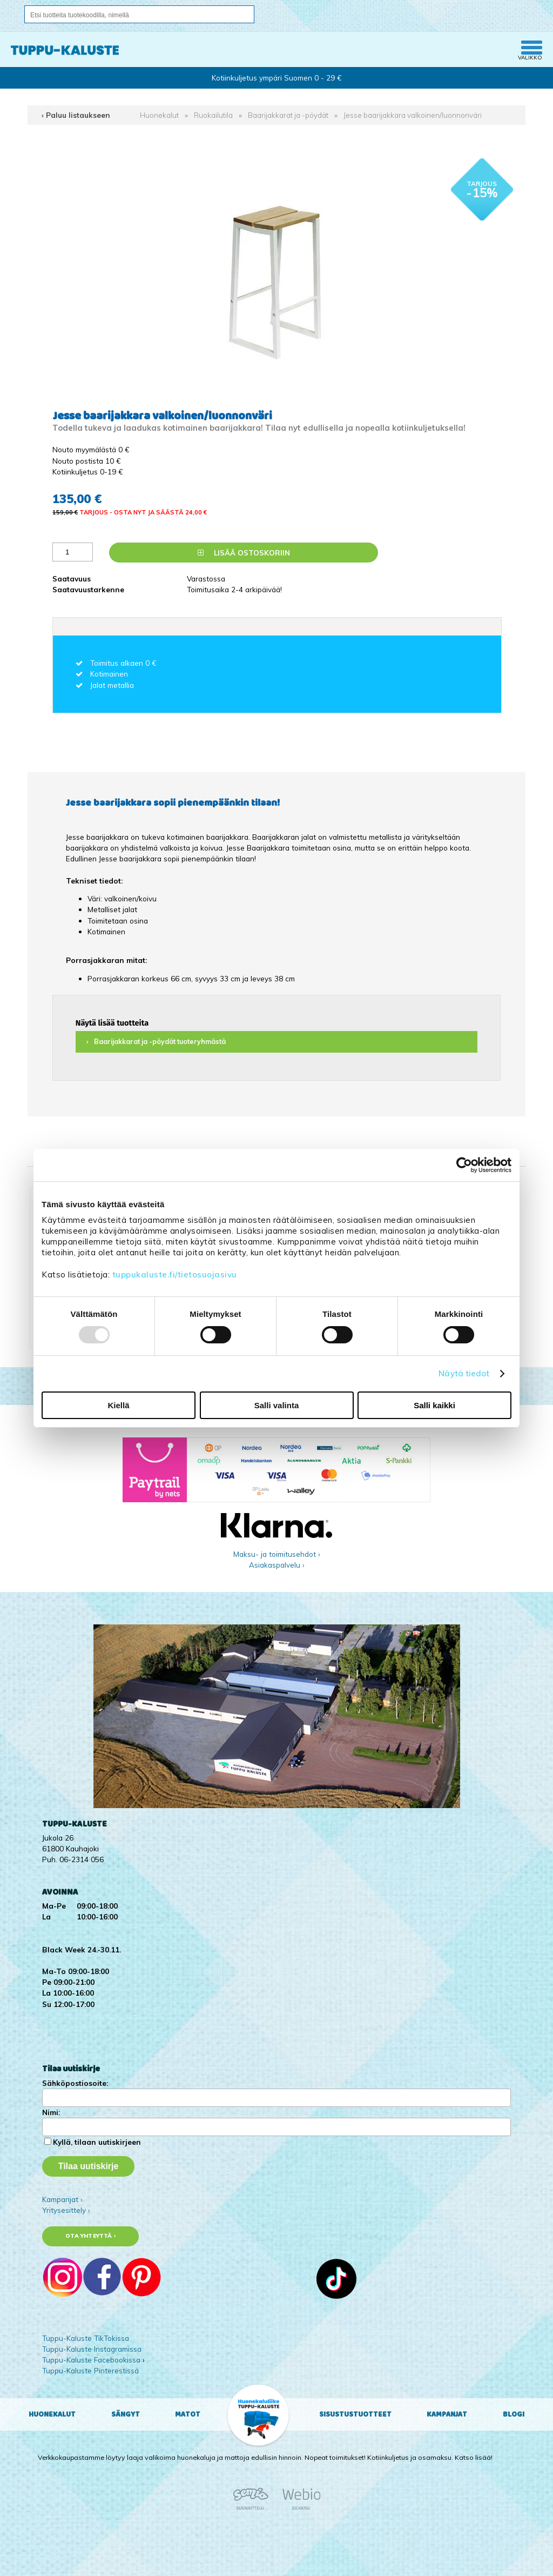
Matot (187, 2414)
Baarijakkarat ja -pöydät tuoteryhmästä (160, 1042)
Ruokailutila (213, 114)
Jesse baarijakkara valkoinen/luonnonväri (412, 114)
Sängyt (125, 2414)
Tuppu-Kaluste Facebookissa (91, 2359)
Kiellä (118, 1405)
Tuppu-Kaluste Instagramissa (91, 2348)
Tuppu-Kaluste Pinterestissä (90, 2370)
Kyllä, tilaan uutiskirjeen (97, 2141)
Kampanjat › (62, 2199)
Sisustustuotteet (355, 2414)
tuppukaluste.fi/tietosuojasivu (174, 1274)
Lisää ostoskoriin (244, 552)
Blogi (513, 2414)
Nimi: (51, 2112)
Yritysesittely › (66, 2209)
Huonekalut (159, 114)
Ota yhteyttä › (90, 2235)
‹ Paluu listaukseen (76, 114)
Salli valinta (276, 1405)
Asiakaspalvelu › (277, 1564)
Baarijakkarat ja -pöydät (288, 114)
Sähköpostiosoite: (75, 2082)
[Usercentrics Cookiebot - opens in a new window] (464, 1165)
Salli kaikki (434, 1405)
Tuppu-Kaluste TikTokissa (85, 2338)
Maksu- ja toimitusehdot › (276, 1553)
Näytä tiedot (464, 1373)
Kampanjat (447, 2414)
